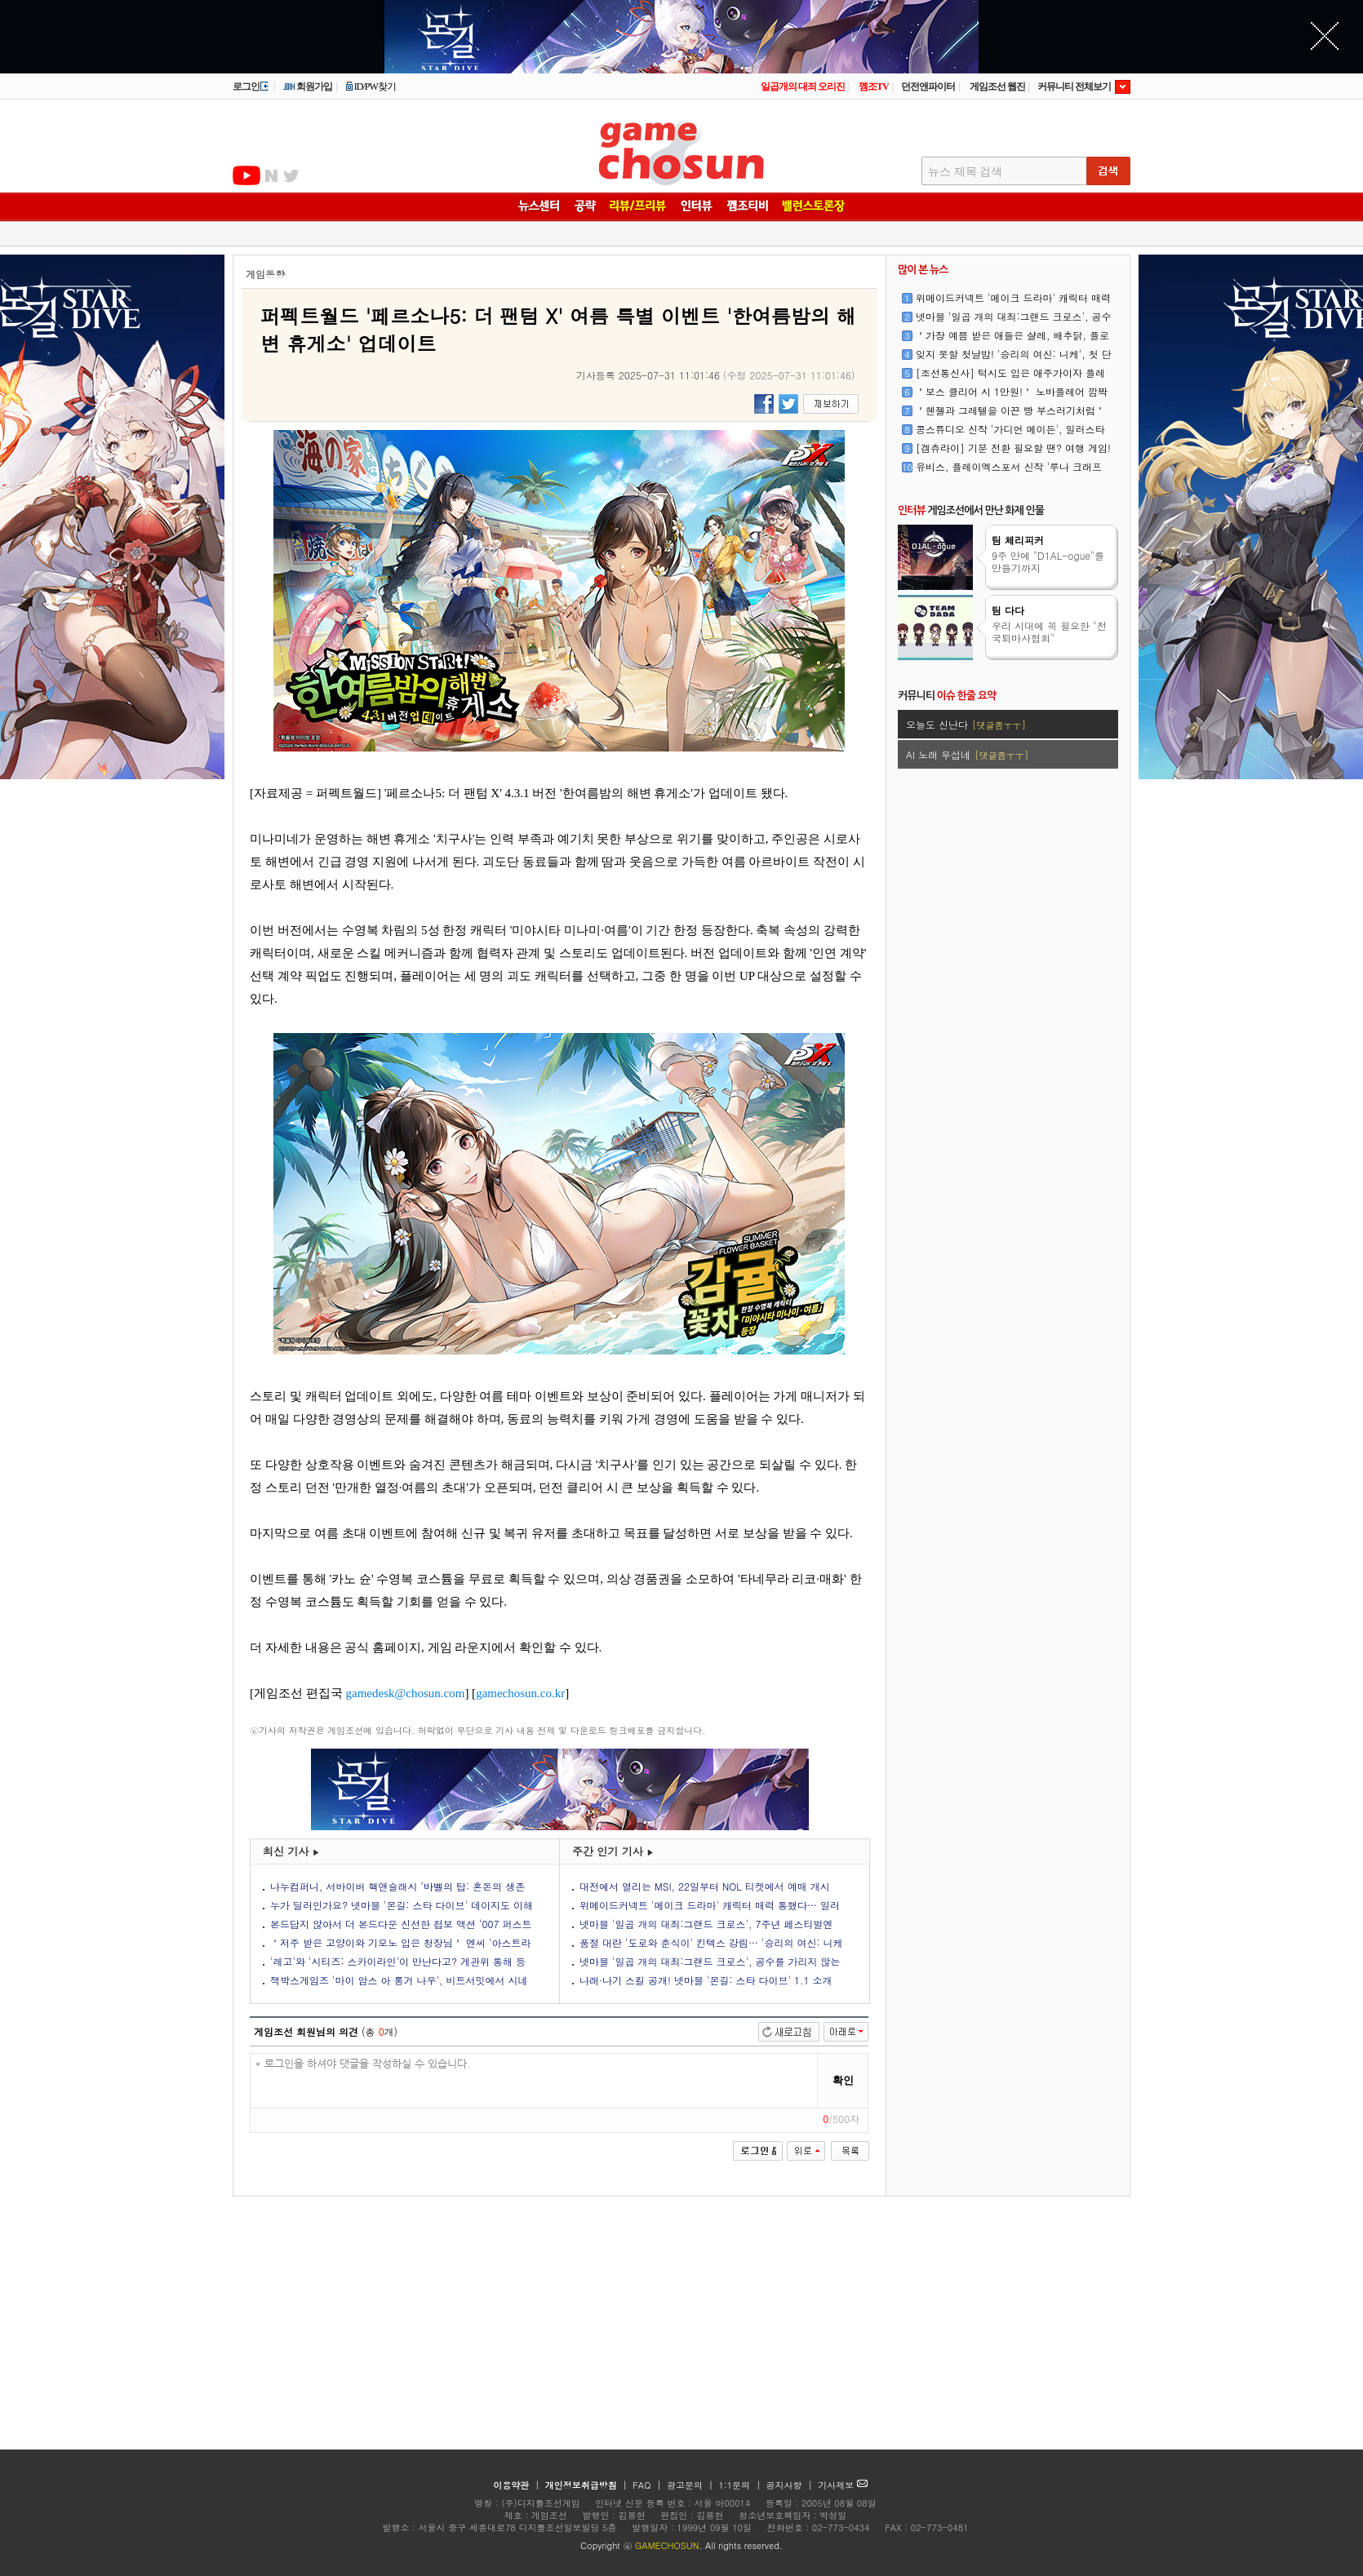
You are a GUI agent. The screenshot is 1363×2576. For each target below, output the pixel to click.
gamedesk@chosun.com (405, 1693)
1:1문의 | (741, 2485)
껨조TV (874, 86)
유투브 (246, 175)
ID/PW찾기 (370, 86)
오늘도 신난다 (966, 724)
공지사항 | (791, 2485)
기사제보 (843, 2485)
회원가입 (307, 86)
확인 (843, 2080)
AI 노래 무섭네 (967, 754)
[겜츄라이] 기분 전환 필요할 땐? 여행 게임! (1013, 447)
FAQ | (648, 2485)
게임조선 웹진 (997, 86)
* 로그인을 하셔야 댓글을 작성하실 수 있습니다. (534, 2081)
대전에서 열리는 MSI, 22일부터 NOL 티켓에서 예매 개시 (704, 1886)
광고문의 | (690, 2485)
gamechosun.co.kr (520, 1693)
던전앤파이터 (928, 86)
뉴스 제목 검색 (965, 172)
